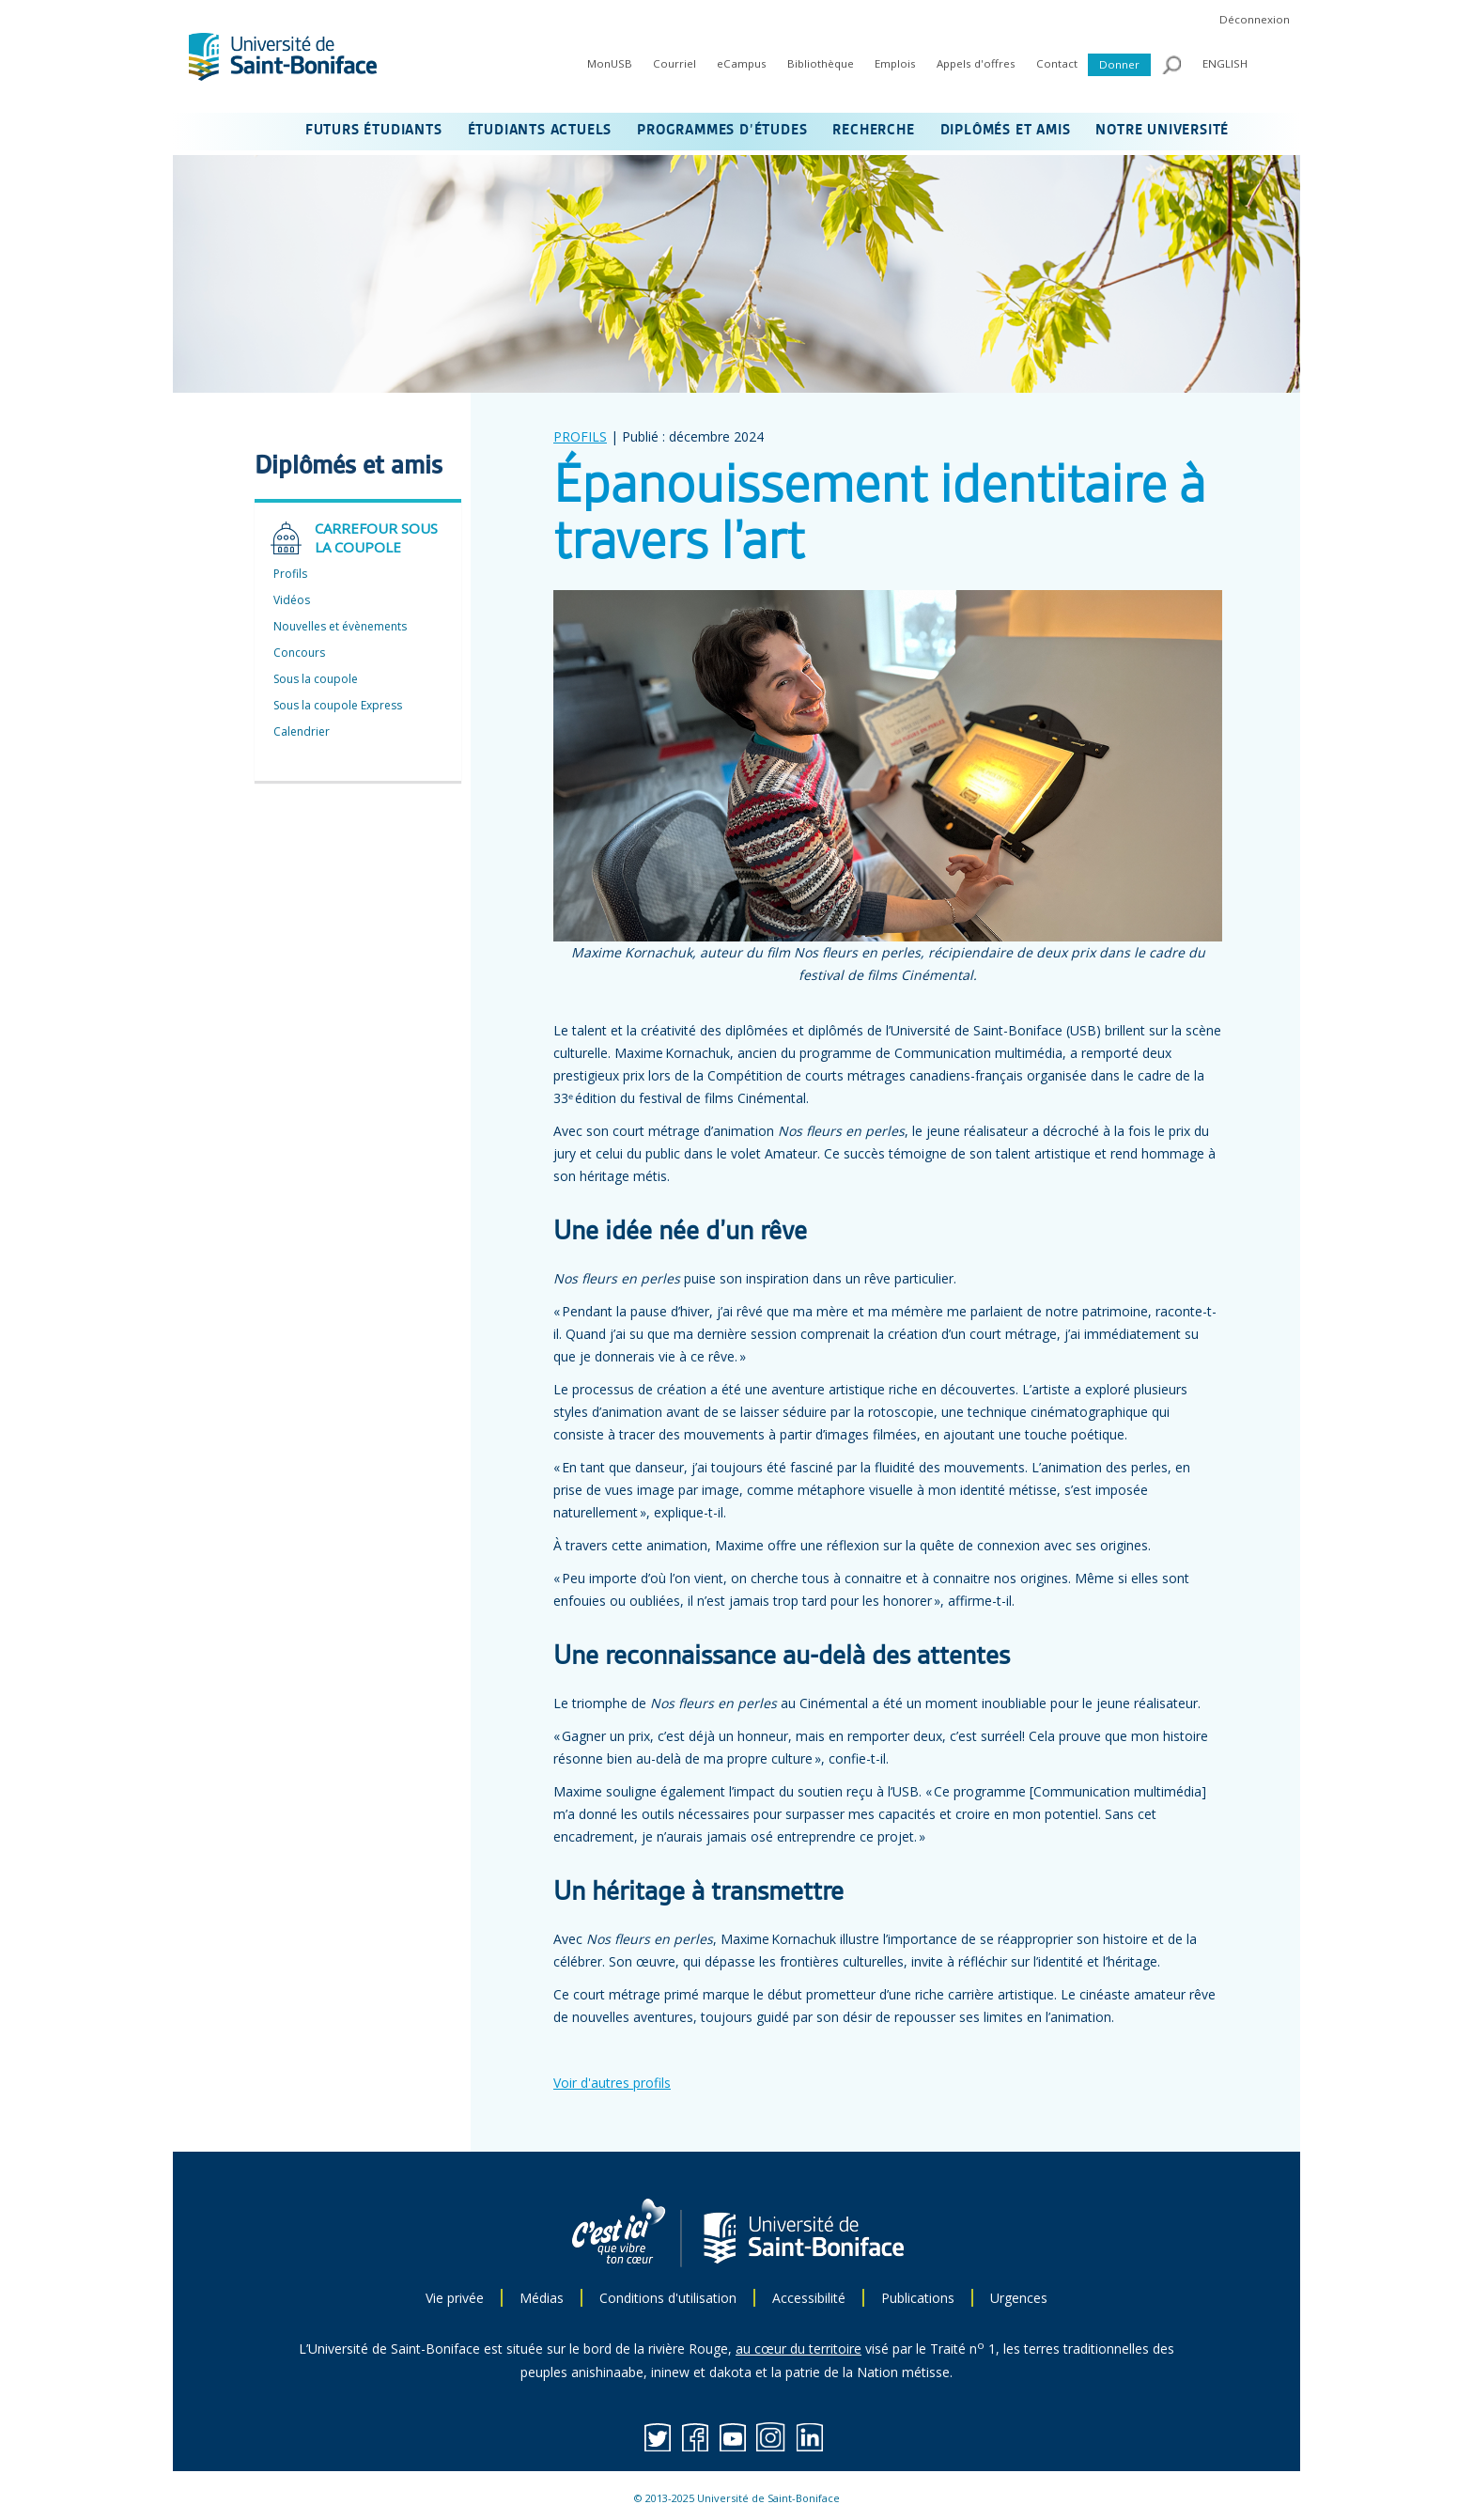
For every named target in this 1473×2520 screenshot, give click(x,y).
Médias (541, 2298)
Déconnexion (1254, 19)
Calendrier (301, 731)
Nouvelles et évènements (340, 626)
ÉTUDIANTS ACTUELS (540, 130)
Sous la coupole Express (337, 705)
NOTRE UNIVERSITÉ (1162, 130)
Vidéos (291, 600)
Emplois (895, 63)
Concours (299, 653)
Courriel (674, 63)
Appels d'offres (976, 63)
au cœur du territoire (798, 2348)
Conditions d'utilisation (667, 2298)
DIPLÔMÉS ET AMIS (1005, 130)
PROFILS (580, 436)
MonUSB (609, 63)
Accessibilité (808, 2298)
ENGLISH (1225, 63)
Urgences (1018, 2298)
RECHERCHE (873, 130)
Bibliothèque (820, 63)
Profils (290, 574)
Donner (1119, 64)
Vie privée (455, 2298)
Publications (917, 2298)
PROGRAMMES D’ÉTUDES (722, 130)
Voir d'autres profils (612, 2083)
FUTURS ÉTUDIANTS (373, 130)
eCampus (742, 63)
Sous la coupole (315, 679)
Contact (1057, 63)
